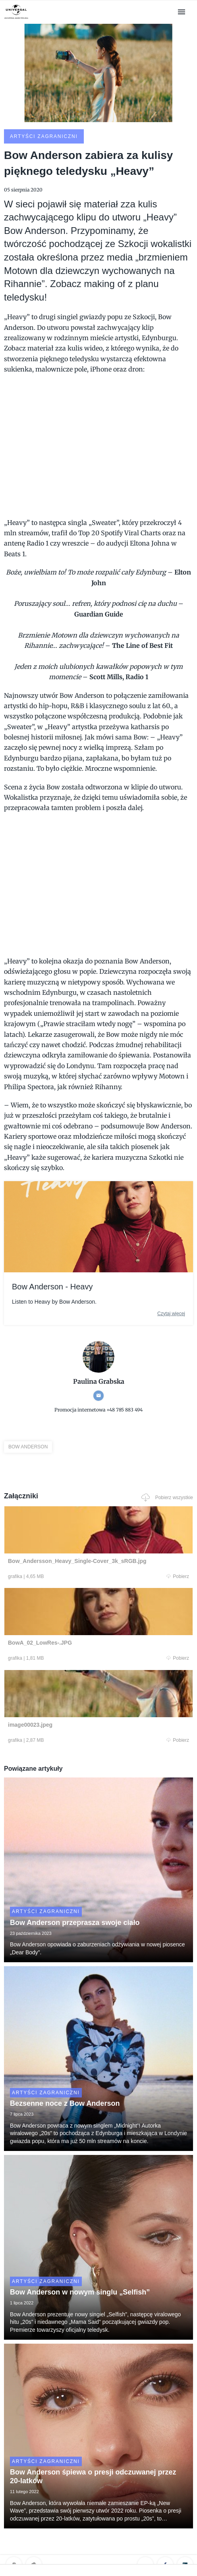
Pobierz (177, 1576)
